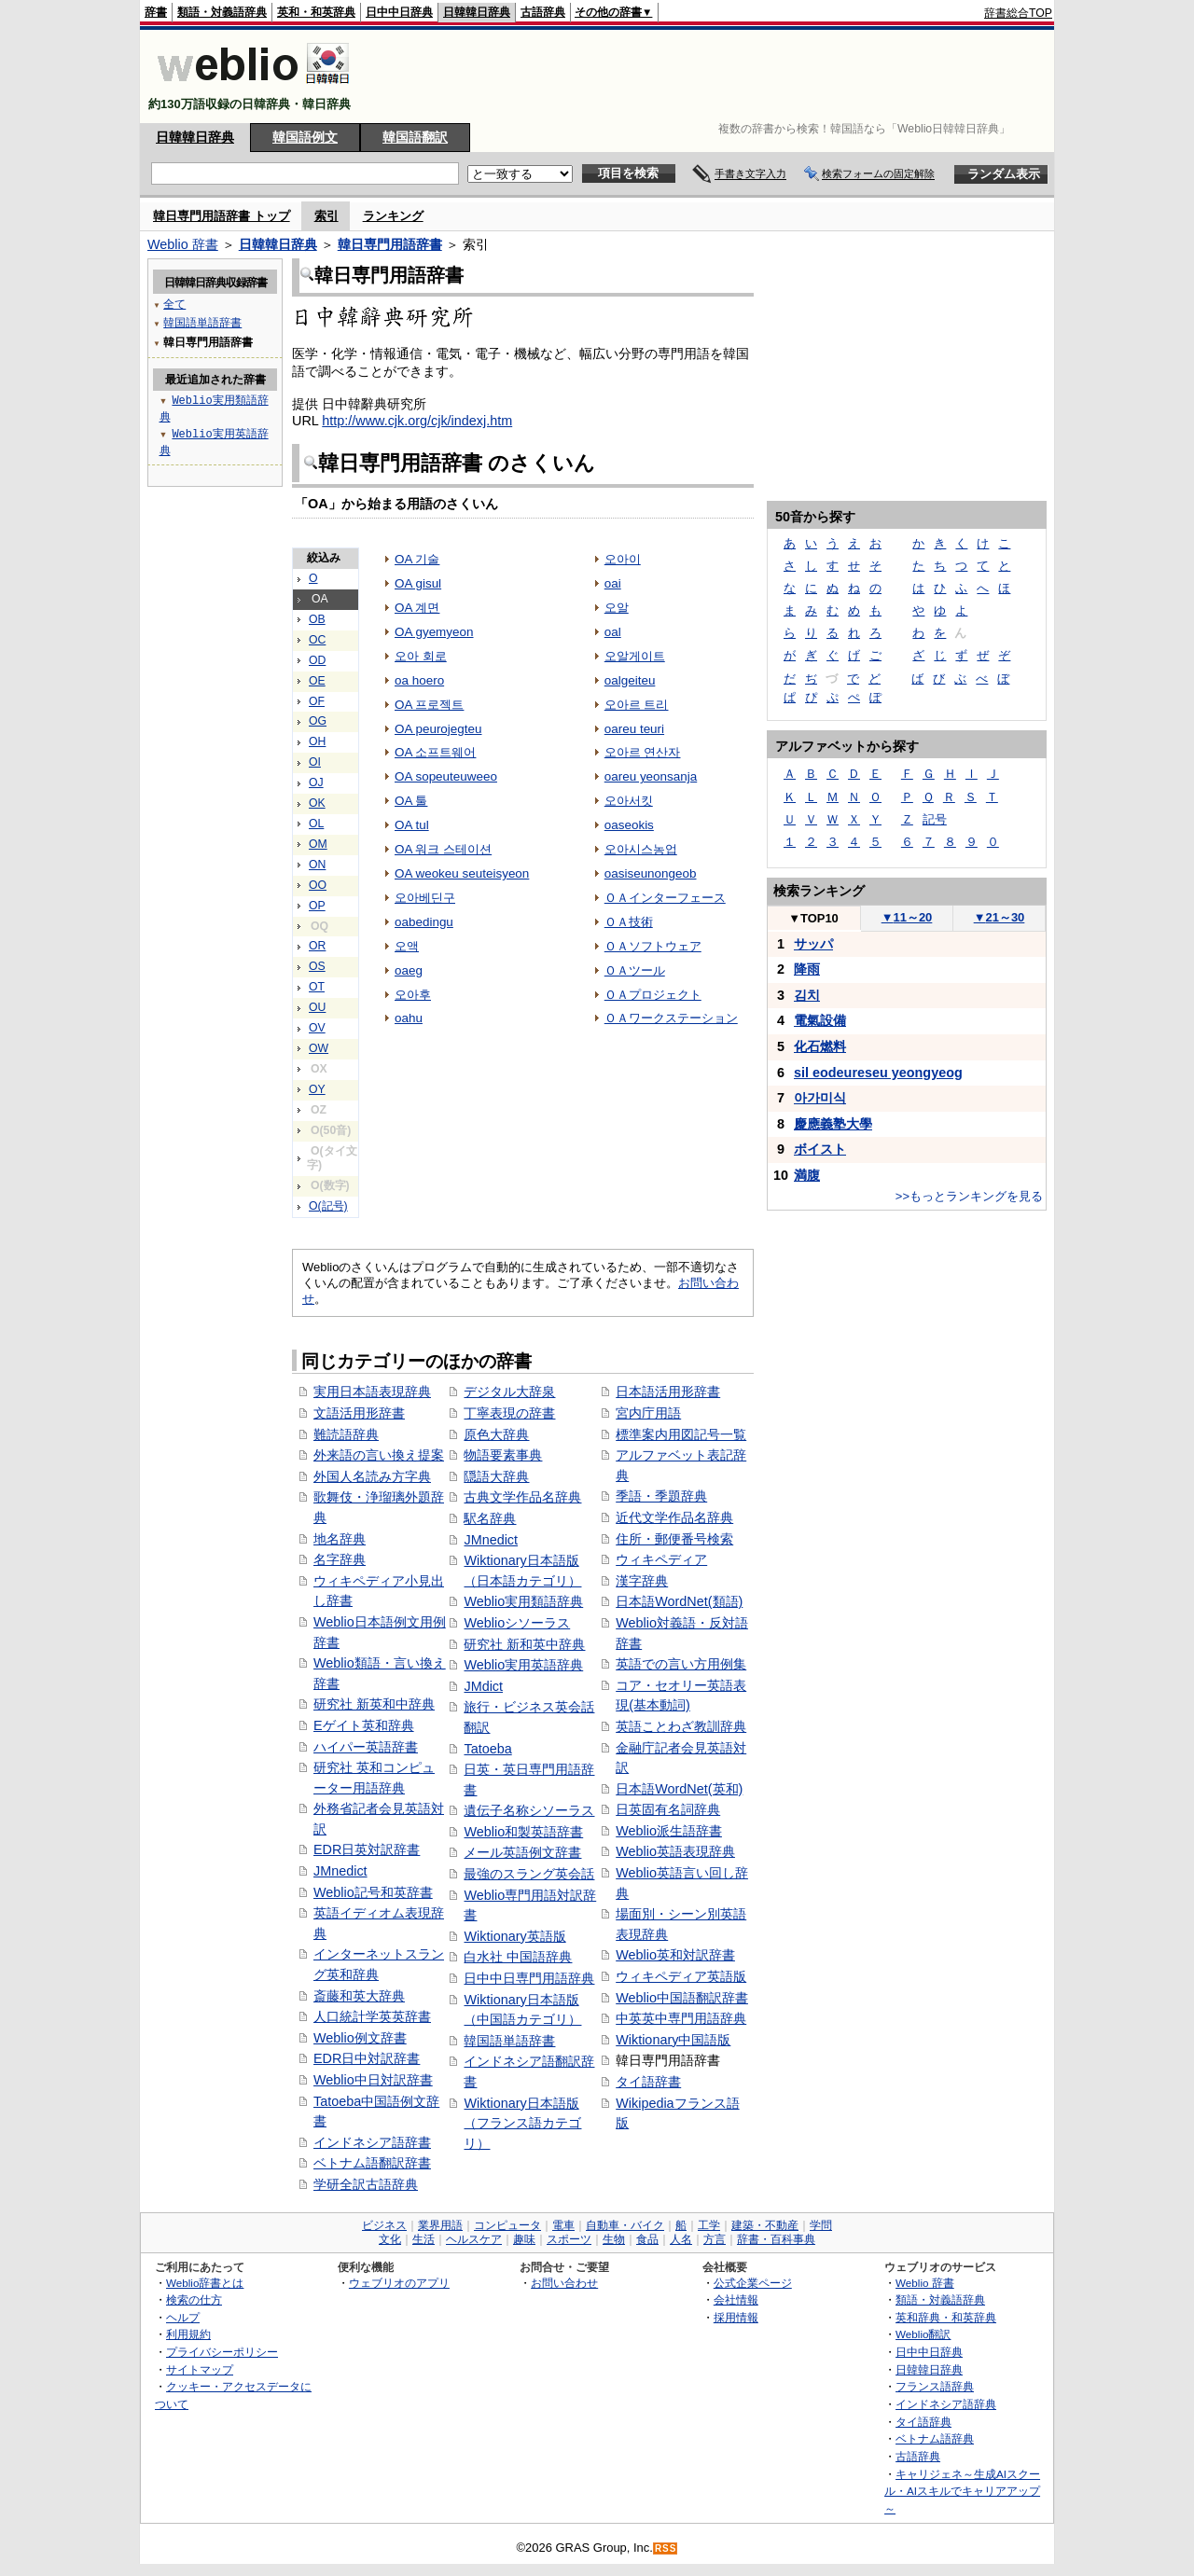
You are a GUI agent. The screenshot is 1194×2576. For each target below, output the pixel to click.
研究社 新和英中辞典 (524, 1644)
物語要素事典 (503, 1454)
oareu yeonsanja (650, 776)
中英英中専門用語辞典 (681, 2018)
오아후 (413, 995)
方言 (714, 2239)
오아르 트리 (636, 705)
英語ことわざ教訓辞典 (681, 1726)
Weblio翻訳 (923, 2334)
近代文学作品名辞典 (674, 1517)
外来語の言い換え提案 (378, 1454)
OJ (316, 782)
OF (317, 701)
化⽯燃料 (820, 1046)
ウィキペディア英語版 (681, 1976)
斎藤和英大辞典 (359, 1995)
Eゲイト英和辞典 (363, 1725)
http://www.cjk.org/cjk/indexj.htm (417, 420)
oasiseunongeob (650, 873)
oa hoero (419, 680)
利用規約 (188, 2334)
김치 (807, 995)
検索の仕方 (194, 2299)
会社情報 (736, 2299)
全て (174, 304)
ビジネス (384, 2225)
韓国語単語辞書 (509, 2040)
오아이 (622, 559)
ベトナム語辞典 (935, 2438)
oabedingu (424, 922)
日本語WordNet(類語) (679, 1601)
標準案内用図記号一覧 (681, 1434)
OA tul (412, 825)
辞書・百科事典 (776, 2239)
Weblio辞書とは (204, 2283)
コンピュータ (507, 2225)
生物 (614, 2239)
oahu (409, 1018)
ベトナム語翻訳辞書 (372, 2162)
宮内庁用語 (648, 1413)
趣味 (524, 2239)
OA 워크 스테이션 (443, 849)
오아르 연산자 (642, 752)
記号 (935, 819)
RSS (666, 2548)
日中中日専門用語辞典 (529, 1978)
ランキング (393, 216)
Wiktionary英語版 (514, 1936)
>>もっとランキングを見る (969, 1196)
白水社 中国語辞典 (518, 1956)
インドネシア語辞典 (946, 2404)
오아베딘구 (425, 898)
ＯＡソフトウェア (652, 946)
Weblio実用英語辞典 (523, 1664)
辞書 (156, 12)
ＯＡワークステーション (671, 1018)
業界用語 (440, 2225)
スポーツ (569, 2239)
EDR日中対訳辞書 (366, 2058)
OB (317, 619)
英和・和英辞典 (316, 12)
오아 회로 (421, 656)
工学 (709, 2225)
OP (317, 905)
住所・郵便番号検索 (674, 1538)
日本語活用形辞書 (668, 1391)
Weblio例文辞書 (360, 2037)
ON (317, 864)
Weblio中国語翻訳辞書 (682, 1997)
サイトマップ (199, 2369)
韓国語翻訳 (415, 137)
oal (612, 632)
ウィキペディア (661, 1559)
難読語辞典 (346, 1434)
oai (612, 583)
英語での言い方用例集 (681, 1663)
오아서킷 (628, 801)
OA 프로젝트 (429, 705)
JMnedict (340, 1870)
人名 (681, 2239)
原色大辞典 (496, 1434)
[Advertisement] (712, 76)
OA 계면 (417, 608)
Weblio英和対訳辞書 (675, 1954)
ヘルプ (183, 2317)
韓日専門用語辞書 (390, 244)
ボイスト (820, 1149)
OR (317, 945)
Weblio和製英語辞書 (523, 1831)
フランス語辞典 (935, 2386)
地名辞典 (339, 1538)
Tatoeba (487, 1748)
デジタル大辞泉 (509, 1391)
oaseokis (629, 825)
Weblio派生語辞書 (669, 1830)
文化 (390, 2239)
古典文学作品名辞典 (522, 1496)
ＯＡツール (634, 970)
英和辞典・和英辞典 (946, 2317)
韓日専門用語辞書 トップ (221, 216)
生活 (423, 2239)
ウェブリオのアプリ (399, 2283)
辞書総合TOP (1018, 13)
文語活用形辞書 (359, 1413)
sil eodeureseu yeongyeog (878, 1072)
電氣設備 (820, 1020)
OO (317, 885)
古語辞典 (543, 12)
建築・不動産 (764, 2225)
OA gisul (418, 583)
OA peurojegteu (438, 729)
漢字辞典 (642, 1580)
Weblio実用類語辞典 (523, 1601)
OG (317, 720)
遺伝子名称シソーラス (529, 1810)
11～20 (907, 917)
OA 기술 (417, 559)
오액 (407, 946)
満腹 (807, 1175)
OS (317, 966)
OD (317, 660)
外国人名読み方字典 (372, 1476)
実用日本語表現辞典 (372, 1391)
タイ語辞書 (648, 2081)
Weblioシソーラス (517, 1622)
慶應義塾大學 (833, 1123)
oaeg (409, 970)
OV (317, 1027)
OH (317, 741)
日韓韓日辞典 (476, 12)
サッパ (813, 943)
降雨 (807, 969)
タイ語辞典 (923, 2422)
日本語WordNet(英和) (679, 1788)
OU (317, 1007)
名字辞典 (339, 1559)
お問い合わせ (564, 2283)
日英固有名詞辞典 (668, 1809)
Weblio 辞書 (182, 244)
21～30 (999, 917)
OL (316, 823)
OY (317, 1089)
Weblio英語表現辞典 (675, 1851)
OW (318, 1048)
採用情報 (736, 2317)
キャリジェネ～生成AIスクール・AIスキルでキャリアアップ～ (962, 2491)
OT (317, 986)
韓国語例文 (305, 137)
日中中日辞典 (399, 12)
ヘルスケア (474, 2239)
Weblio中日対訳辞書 (373, 2079)
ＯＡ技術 (628, 922)
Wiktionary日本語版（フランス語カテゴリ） (522, 2123)
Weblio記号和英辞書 (373, 1892)
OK (317, 803)
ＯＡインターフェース (665, 898)
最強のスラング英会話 (529, 1873)
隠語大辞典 (496, 1476)
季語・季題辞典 (661, 1496)
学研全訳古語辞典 (365, 2184)
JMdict (483, 1686)
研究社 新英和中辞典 (374, 1704)
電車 (563, 2225)
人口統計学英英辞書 (372, 2016)
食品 (647, 2239)
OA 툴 (411, 801)
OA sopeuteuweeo (446, 776)
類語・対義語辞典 (222, 12)
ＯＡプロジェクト (652, 995)
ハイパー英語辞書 (365, 1746)
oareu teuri (634, 729)
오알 (616, 608)
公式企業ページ (753, 2283)
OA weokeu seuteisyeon (462, 873)
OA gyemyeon (434, 632)
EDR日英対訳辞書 (366, 1849)
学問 (821, 2225)
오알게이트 (634, 656)
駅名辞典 (490, 1518)
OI (315, 762)
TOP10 (813, 918)
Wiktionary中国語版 (673, 2039)
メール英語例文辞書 (522, 1852)
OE (317, 680)
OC (317, 639)
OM (318, 844)
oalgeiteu (630, 680)
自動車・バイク (625, 2225)
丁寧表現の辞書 (509, 1413)
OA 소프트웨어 (435, 752)
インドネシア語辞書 (372, 2142)
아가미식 (820, 1097)
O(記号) (328, 1205)
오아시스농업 (640, 849)
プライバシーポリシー (222, 2352)
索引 (326, 216)
